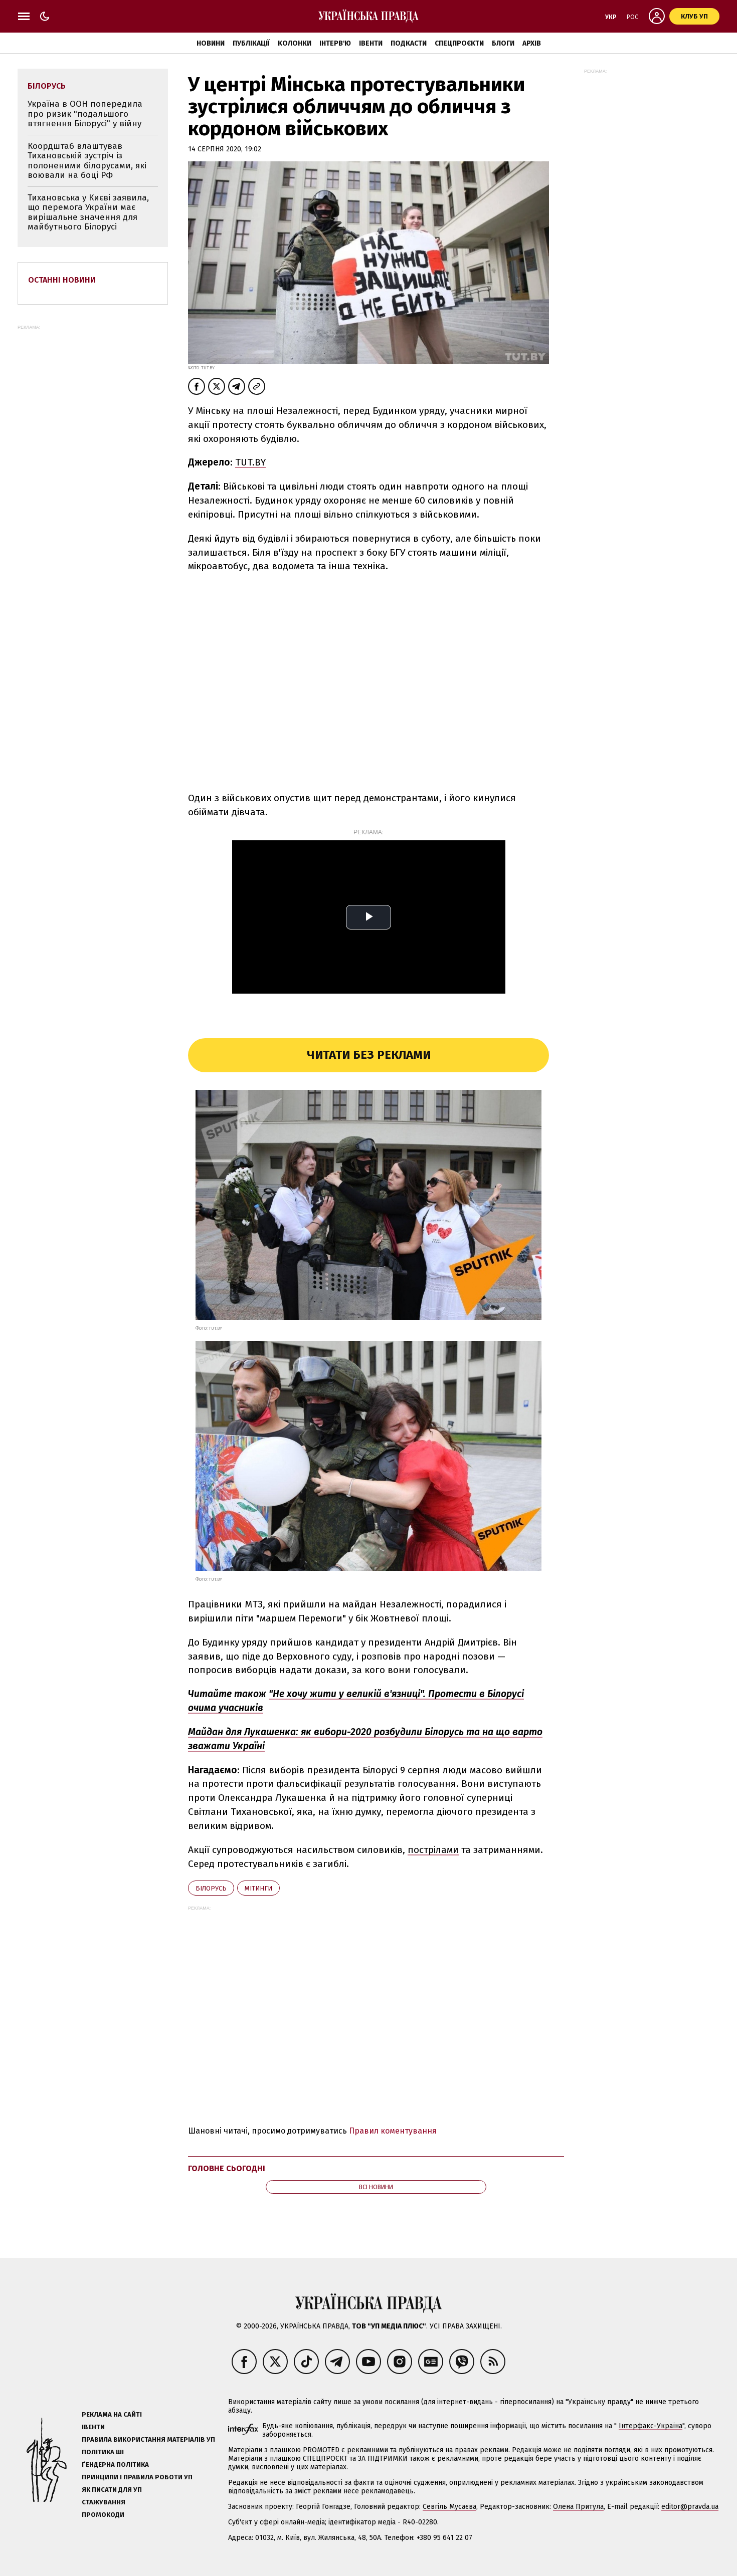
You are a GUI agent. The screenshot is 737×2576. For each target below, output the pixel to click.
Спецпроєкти (459, 43)
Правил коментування (393, 2131)
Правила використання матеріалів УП (148, 2439)
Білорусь (211, 1888)
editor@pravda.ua (689, 2506)
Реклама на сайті (112, 2414)
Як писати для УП (112, 2489)
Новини (211, 43)
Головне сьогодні (226, 2168)
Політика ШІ (103, 2452)
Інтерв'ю (335, 43)
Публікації (251, 43)
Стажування (103, 2502)
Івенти (371, 43)
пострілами (433, 1849)
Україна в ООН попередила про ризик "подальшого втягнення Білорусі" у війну (85, 114)
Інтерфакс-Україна (650, 2426)
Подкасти (409, 43)
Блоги (503, 43)
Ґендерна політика (115, 2464)
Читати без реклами (369, 1055)
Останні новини (62, 280)
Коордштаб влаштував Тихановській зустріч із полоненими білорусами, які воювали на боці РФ (87, 161)
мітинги (258, 1888)
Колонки (294, 43)
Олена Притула (578, 2506)
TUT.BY (250, 462)
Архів (531, 43)
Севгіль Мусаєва (449, 2506)
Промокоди (103, 2514)
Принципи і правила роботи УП (137, 2477)
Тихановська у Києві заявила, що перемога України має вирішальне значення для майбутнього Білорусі (88, 212)
